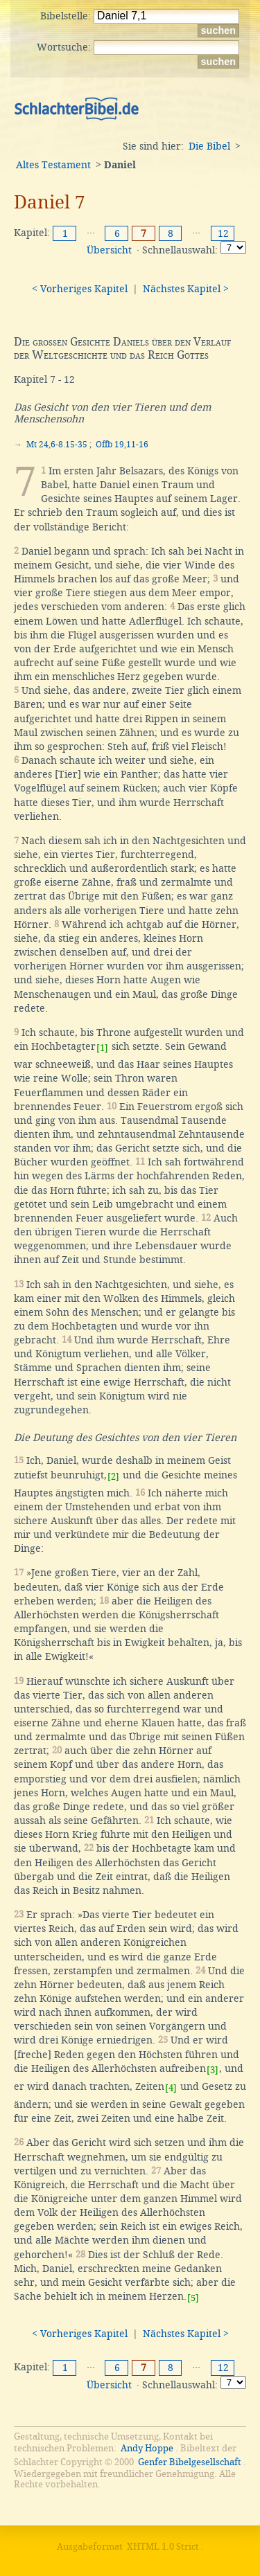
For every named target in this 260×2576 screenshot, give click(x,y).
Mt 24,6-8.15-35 (56, 444)
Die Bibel (209, 146)
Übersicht (109, 250)
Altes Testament (53, 164)
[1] (102, 1048)
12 (223, 233)
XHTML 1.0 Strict (163, 2546)
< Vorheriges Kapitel (80, 288)
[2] (113, 1477)
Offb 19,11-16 (122, 444)
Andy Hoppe (147, 2448)
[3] (212, 2070)
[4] (171, 2088)
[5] (193, 2298)
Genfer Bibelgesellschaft (189, 2462)
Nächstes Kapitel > (186, 288)
